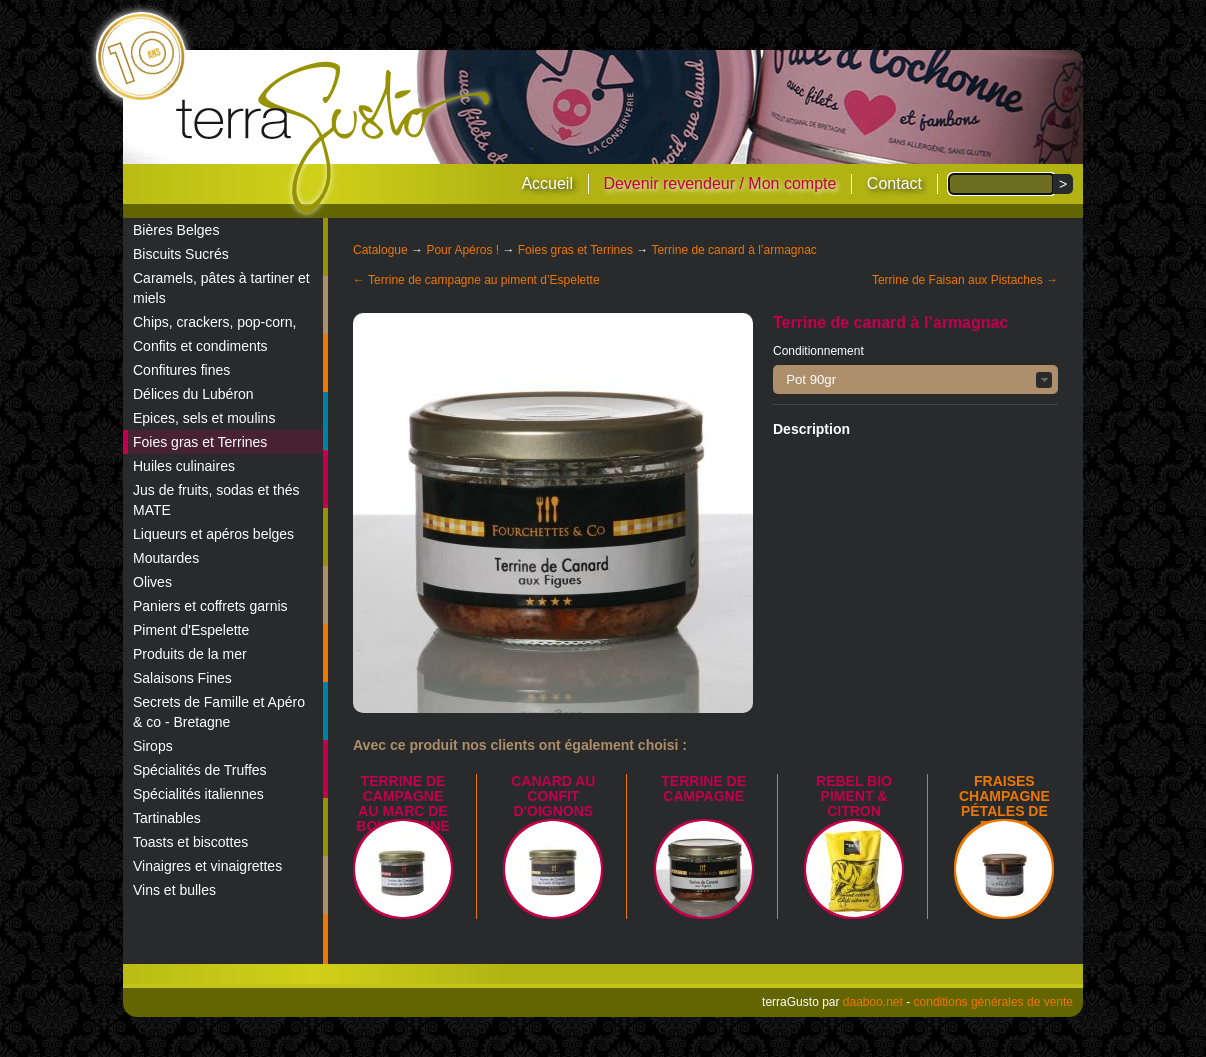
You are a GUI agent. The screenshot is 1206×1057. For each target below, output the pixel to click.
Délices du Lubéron (193, 394)
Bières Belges (176, 230)
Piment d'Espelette (191, 630)
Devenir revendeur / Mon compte (719, 183)
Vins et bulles (174, 890)
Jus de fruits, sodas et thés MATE (216, 500)
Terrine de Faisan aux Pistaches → (965, 280)
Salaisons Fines (182, 678)
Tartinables (167, 818)
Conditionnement (818, 351)
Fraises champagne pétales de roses (1004, 803)
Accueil (547, 183)
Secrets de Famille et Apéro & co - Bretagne (219, 712)
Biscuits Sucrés (181, 254)
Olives (152, 582)
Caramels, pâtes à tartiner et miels (221, 288)
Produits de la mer (190, 654)
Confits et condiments (200, 346)
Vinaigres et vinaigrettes (207, 866)
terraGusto (334, 138)
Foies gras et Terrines (200, 442)
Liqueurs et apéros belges (213, 534)
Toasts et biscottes (190, 842)
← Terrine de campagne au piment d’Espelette (476, 280)
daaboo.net (873, 1002)
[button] (915, 379)
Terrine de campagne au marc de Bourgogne (402, 803)
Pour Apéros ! (462, 250)
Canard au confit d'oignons (553, 796)
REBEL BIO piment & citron (854, 796)
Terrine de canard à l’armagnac (733, 250)
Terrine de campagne (703, 788)
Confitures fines (181, 370)
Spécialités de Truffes (200, 770)
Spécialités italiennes (198, 794)
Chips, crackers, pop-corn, (214, 322)
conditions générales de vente (993, 1002)
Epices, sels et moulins (204, 418)
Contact (894, 183)
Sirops (153, 746)
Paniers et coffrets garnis (210, 606)
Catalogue (380, 250)
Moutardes (166, 558)
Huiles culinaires (184, 466)
